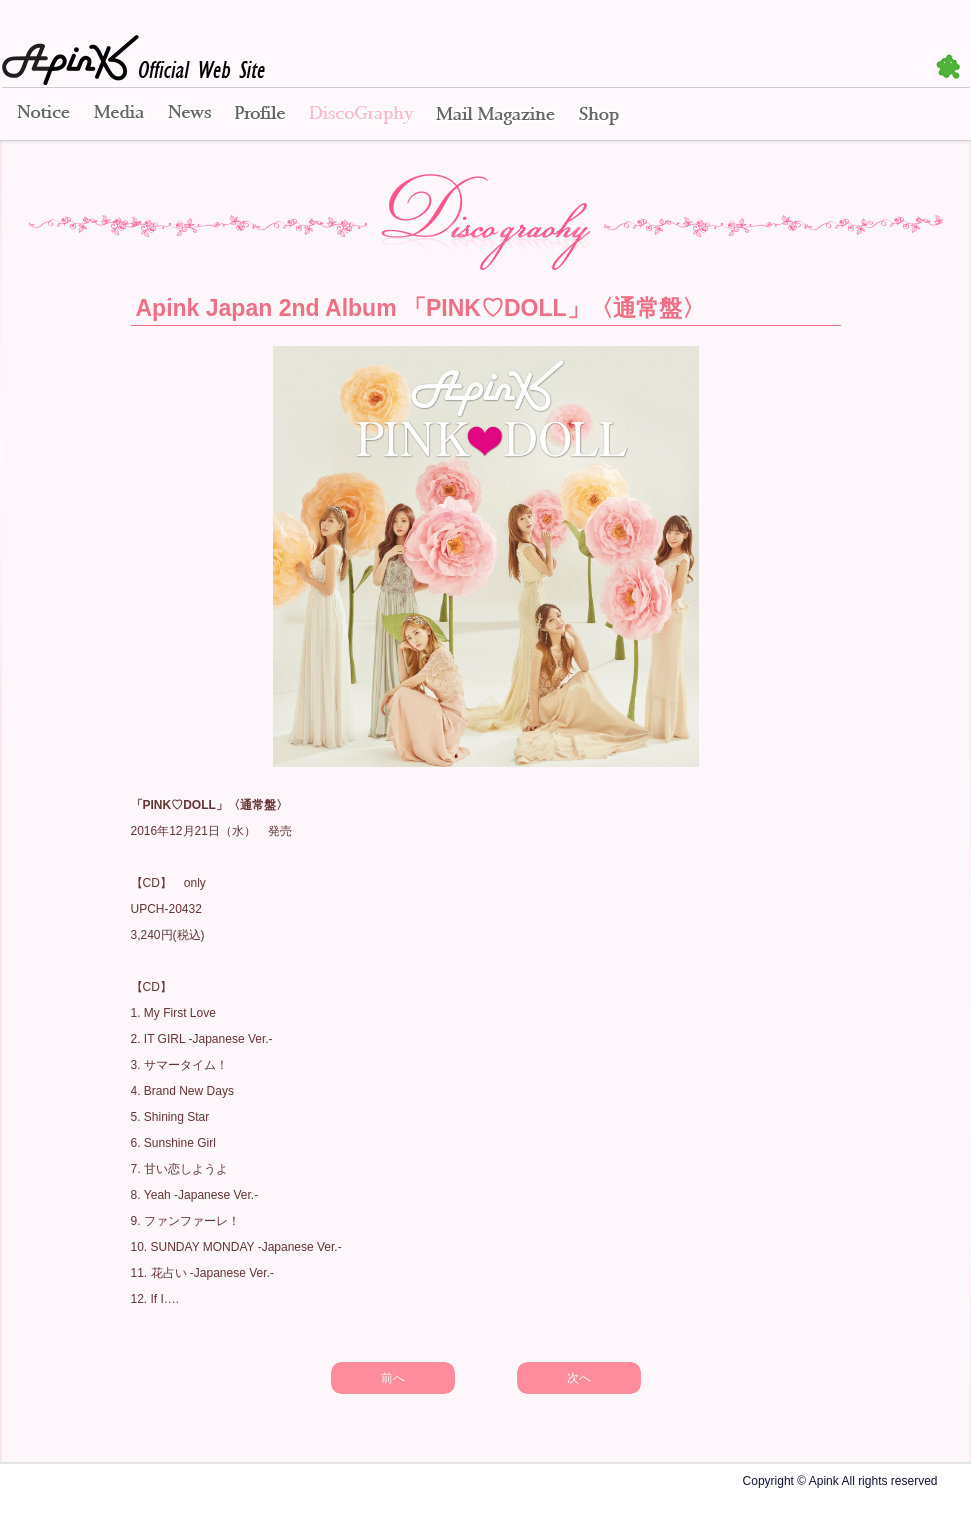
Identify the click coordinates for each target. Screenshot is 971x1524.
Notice (42, 115)
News (189, 115)
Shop (599, 115)
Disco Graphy (360, 115)
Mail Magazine (495, 115)
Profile (260, 115)
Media (119, 115)
